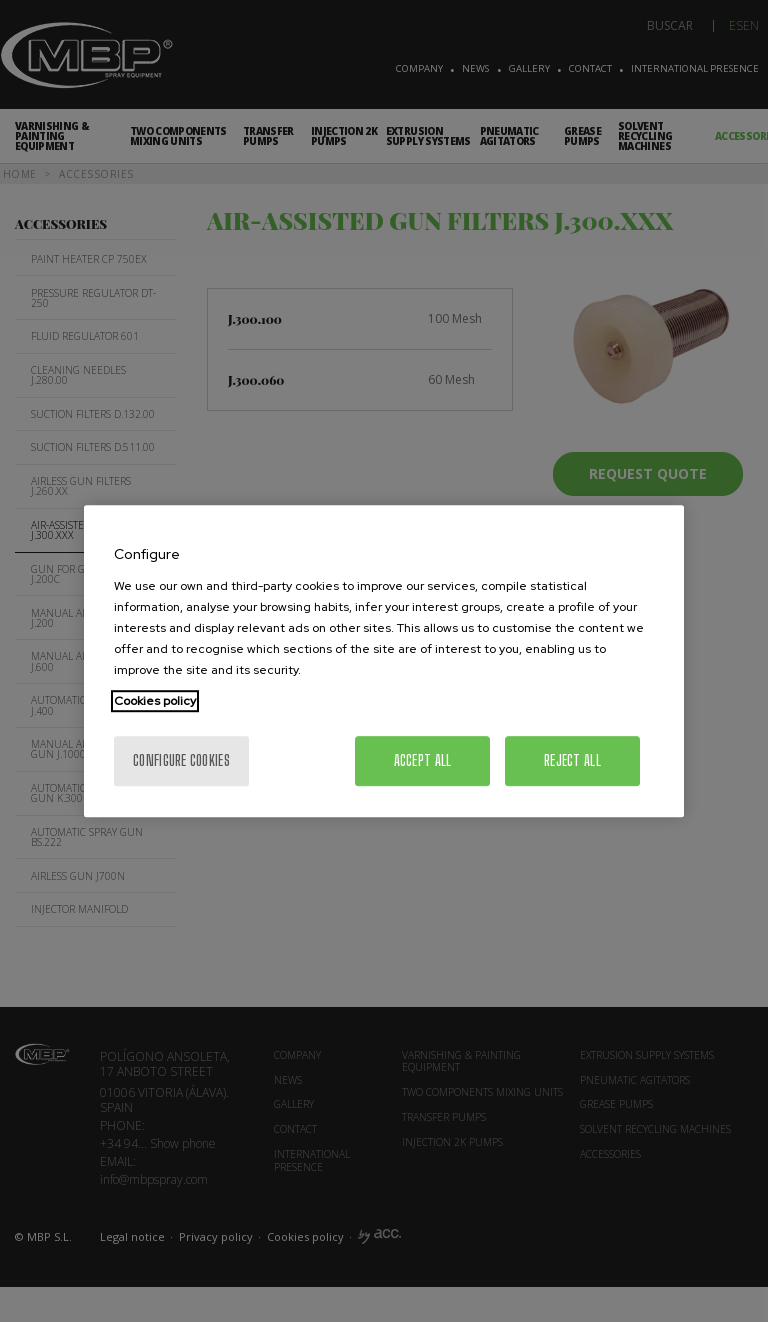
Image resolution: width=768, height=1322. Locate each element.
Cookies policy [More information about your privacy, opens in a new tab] (155, 701)
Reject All (572, 760)
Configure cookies (181, 760)
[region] (384, 661)
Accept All (423, 760)
